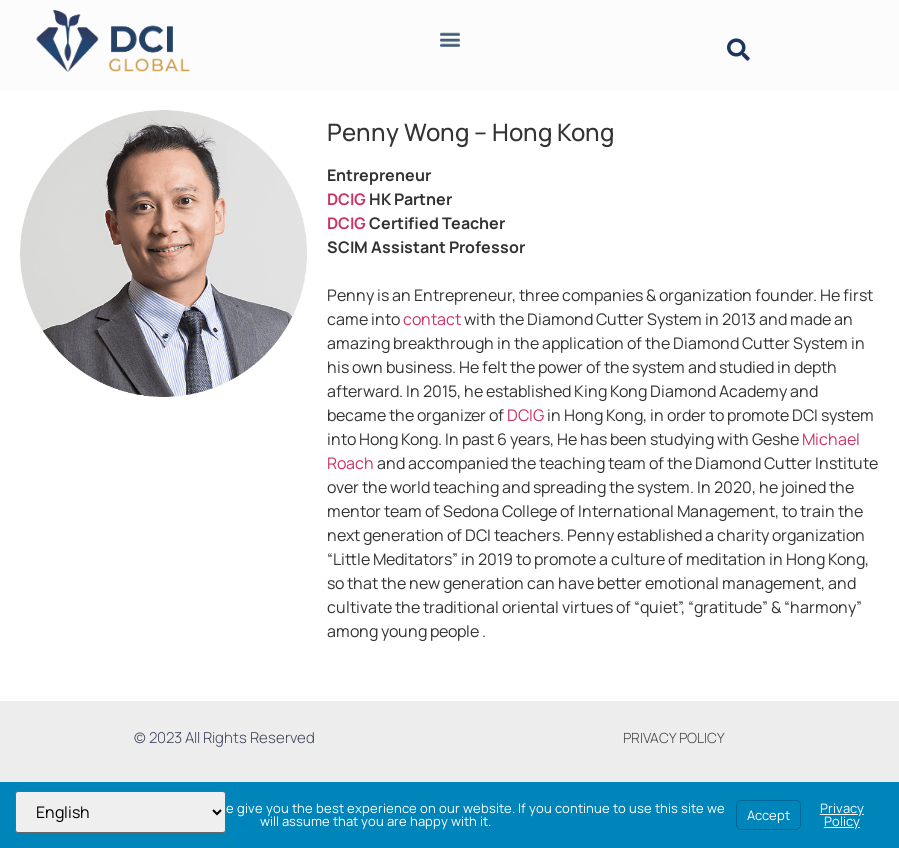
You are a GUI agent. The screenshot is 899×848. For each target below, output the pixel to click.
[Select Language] (120, 812)
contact (432, 319)
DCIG (346, 199)
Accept (768, 815)
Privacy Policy (842, 814)
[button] (449, 35)
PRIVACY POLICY (674, 737)
